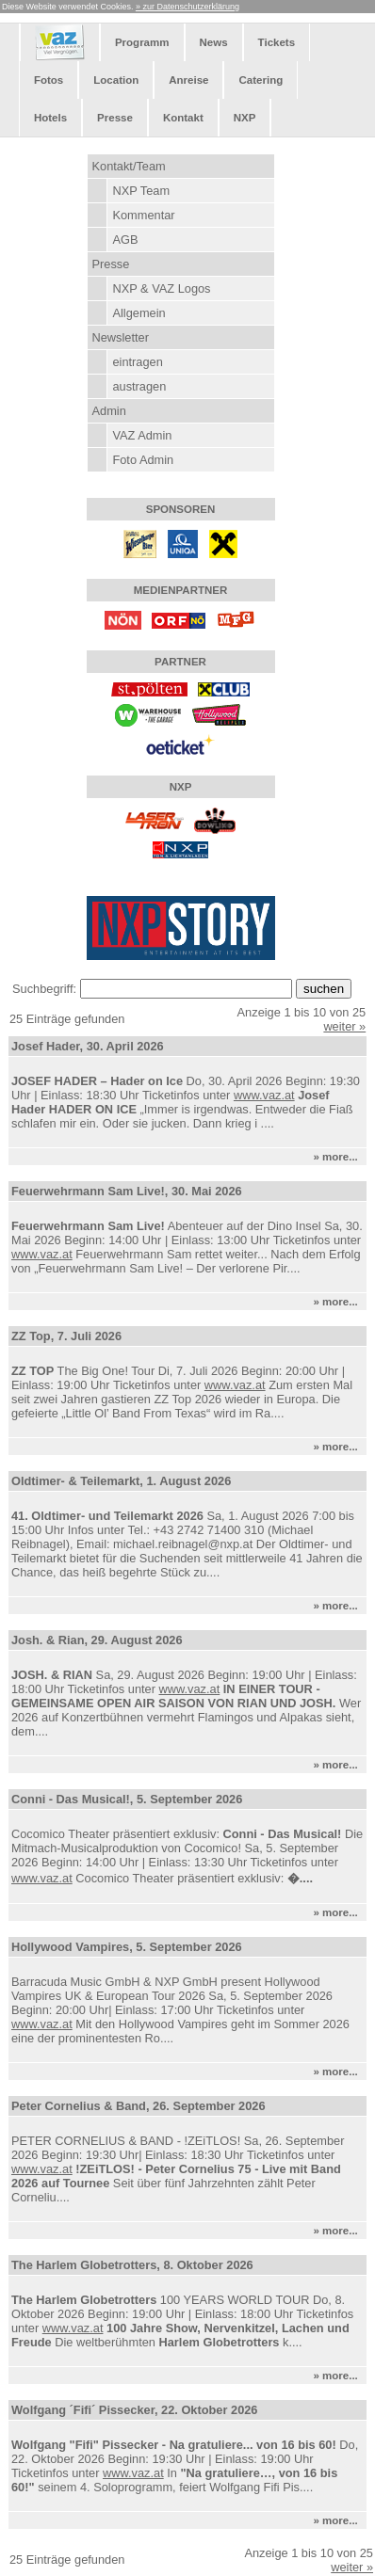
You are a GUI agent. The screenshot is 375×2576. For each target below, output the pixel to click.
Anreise (188, 80)
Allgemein (138, 313)
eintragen (137, 362)
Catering (260, 80)
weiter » (344, 1026)
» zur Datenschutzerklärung (187, 6)
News (214, 42)
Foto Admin (142, 460)
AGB (125, 239)
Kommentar (143, 215)
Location (116, 80)
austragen (139, 386)
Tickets (276, 42)
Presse (115, 117)
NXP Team (141, 191)
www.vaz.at (264, 1095)
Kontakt (183, 117)
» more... (338, 1156)
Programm (142, 42)
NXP (245, 117)
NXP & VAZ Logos (161, 288)
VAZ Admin (141, 435)
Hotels (50, 117)
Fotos (48, 80)
